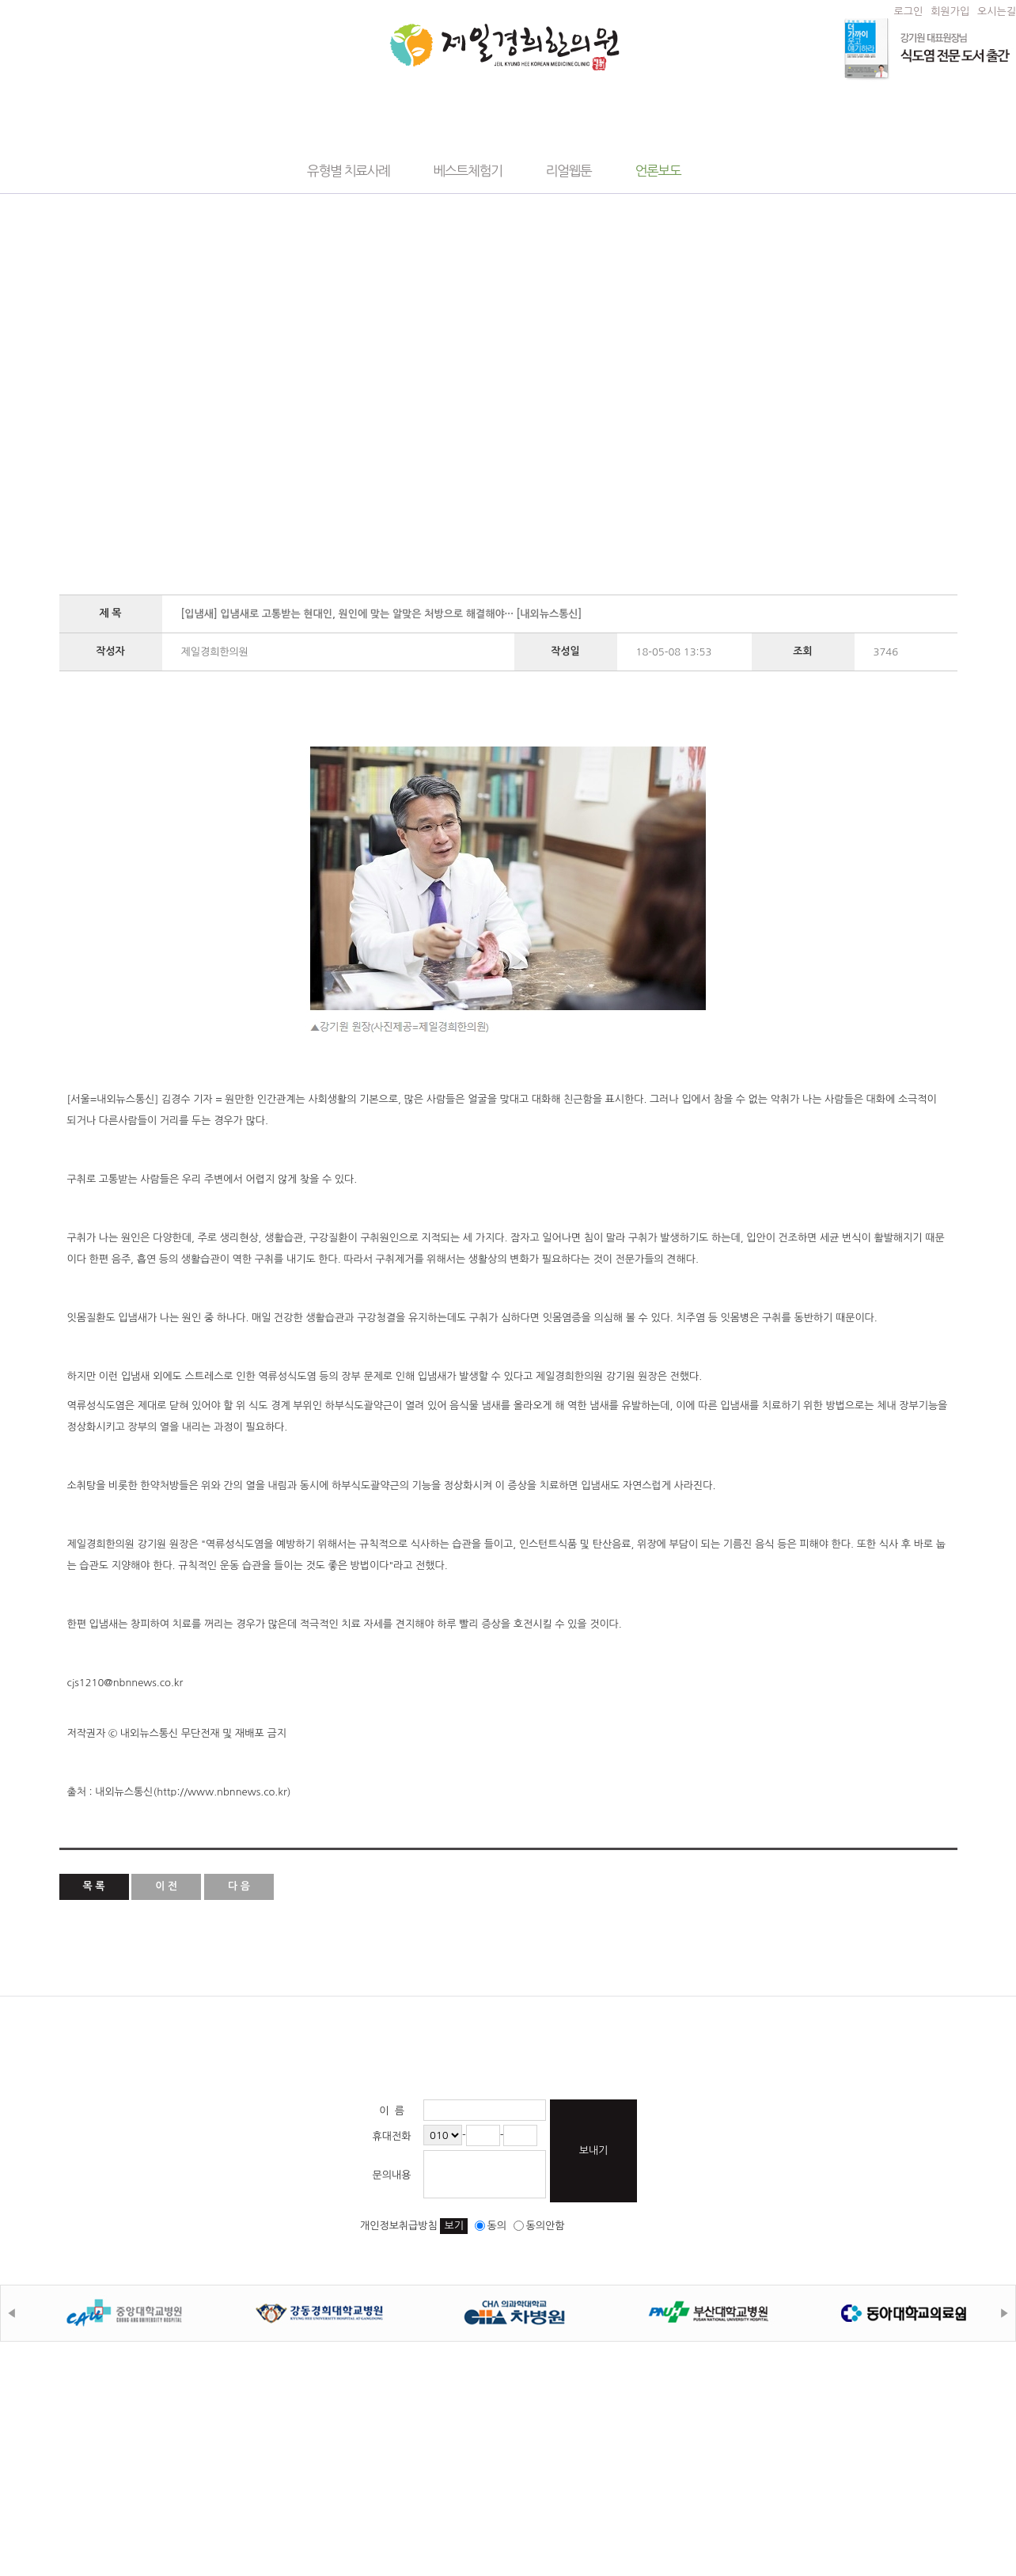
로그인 (908, 11)
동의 (490, 2226)
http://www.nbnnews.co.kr (222, 1792)
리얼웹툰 (569, 170)
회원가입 (950, 11)
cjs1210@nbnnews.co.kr (125, 1682)
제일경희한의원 (504, 47)
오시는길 (996, 11)
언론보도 (657, 170)
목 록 (94, 1886)
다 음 (239, 1886)
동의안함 (539, 2226)
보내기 (593, 2150)
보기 (453, 2226)
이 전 (166, 1886)
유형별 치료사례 (348, 170)
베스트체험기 (468, 170)
